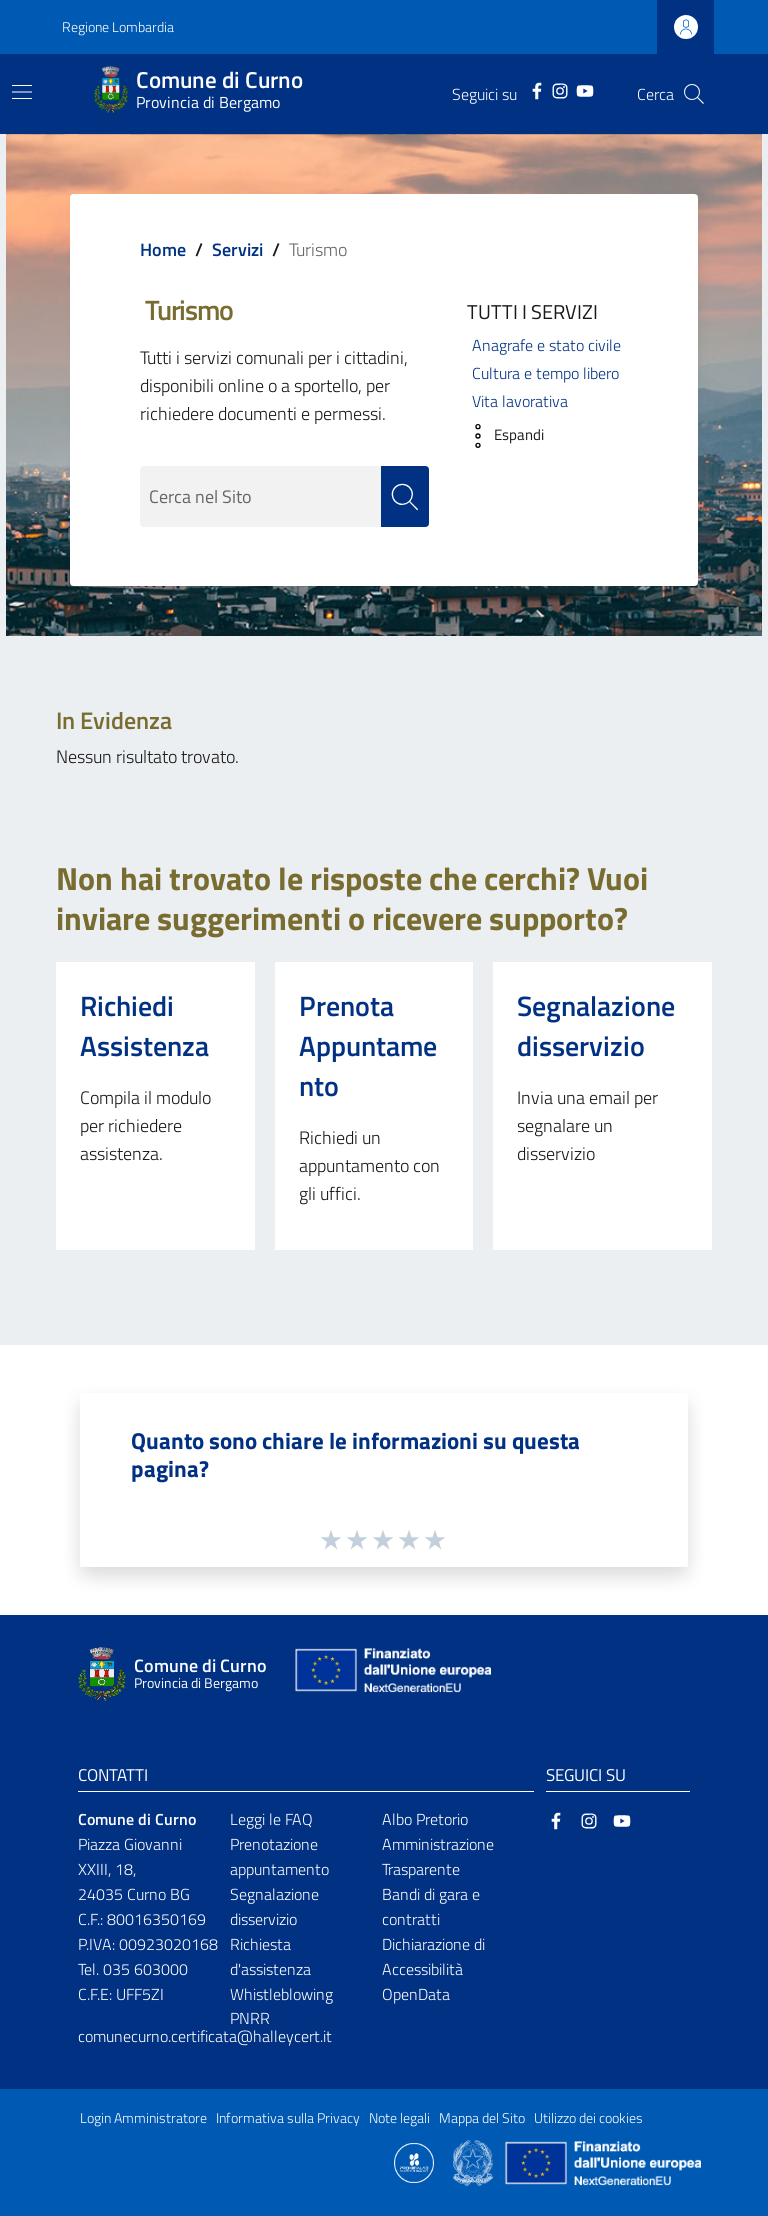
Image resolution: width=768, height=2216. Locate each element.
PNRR (250, 2018)
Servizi (237, 249)
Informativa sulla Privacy (288, 2118)
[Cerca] (694, 94)
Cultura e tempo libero (545, 373)
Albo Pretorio (425, 1819)
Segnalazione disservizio (596, 1025)
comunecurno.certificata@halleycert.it (205, 2036)
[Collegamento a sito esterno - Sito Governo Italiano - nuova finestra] (474, 2162)
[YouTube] (585, 89)
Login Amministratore (143, 2118)
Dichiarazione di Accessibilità (433, 1956)
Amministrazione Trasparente (438, 1856)
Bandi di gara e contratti (431, 1906)
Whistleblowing (281, 1994)
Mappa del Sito (482, 2118)
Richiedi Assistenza (144, 1025)
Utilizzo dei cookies (588, 2118)
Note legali (399, 2118)
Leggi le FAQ (271, 1819)
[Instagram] (560, 89)
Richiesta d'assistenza (270, 1956)
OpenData (416, 1994)
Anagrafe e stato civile (546, 345)
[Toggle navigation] (22, 92)
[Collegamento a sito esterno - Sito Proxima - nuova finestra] (414, 2162)
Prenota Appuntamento (368, 1045)
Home (163, 249)
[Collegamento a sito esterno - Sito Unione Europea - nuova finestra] (391, 1674)
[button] (500, 436)
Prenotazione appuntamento (279, 1856)
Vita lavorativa (520, 401)
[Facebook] (537, 89)
